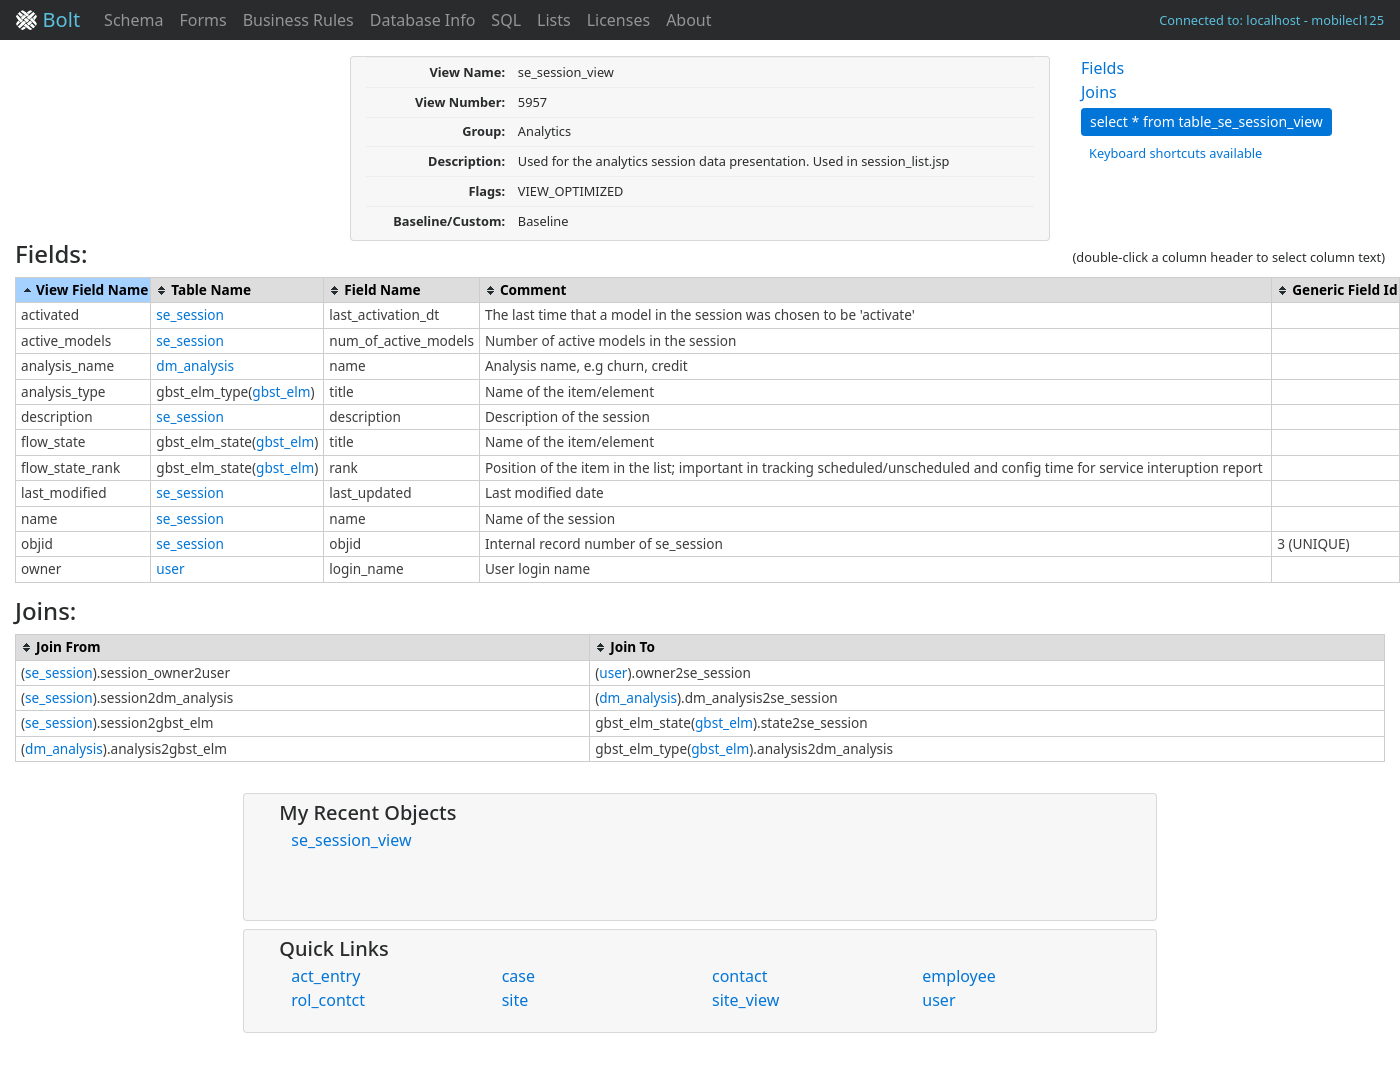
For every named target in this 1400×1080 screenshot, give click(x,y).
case (518, 976)
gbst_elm (281, 391)
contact (739, 976)
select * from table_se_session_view (1206, 121)
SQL (506, 20)
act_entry (325, 976)
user (170, 568)
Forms (202, 20)
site (515, 1000)
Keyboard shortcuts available (1175, 153)
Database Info (423, 20)
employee (959, 976)
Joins (1099, 92)
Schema (133, 20)
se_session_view (351, 840)
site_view (745, 1000)
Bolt (48, 19)
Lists (554, 20)
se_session (190, 314)
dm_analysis (195, 365)
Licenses (618, 20)
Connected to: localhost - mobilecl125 (1271, 20)
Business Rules (298, 20)
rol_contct (328, 1000)
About (688, 20)
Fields (1102, 68)
